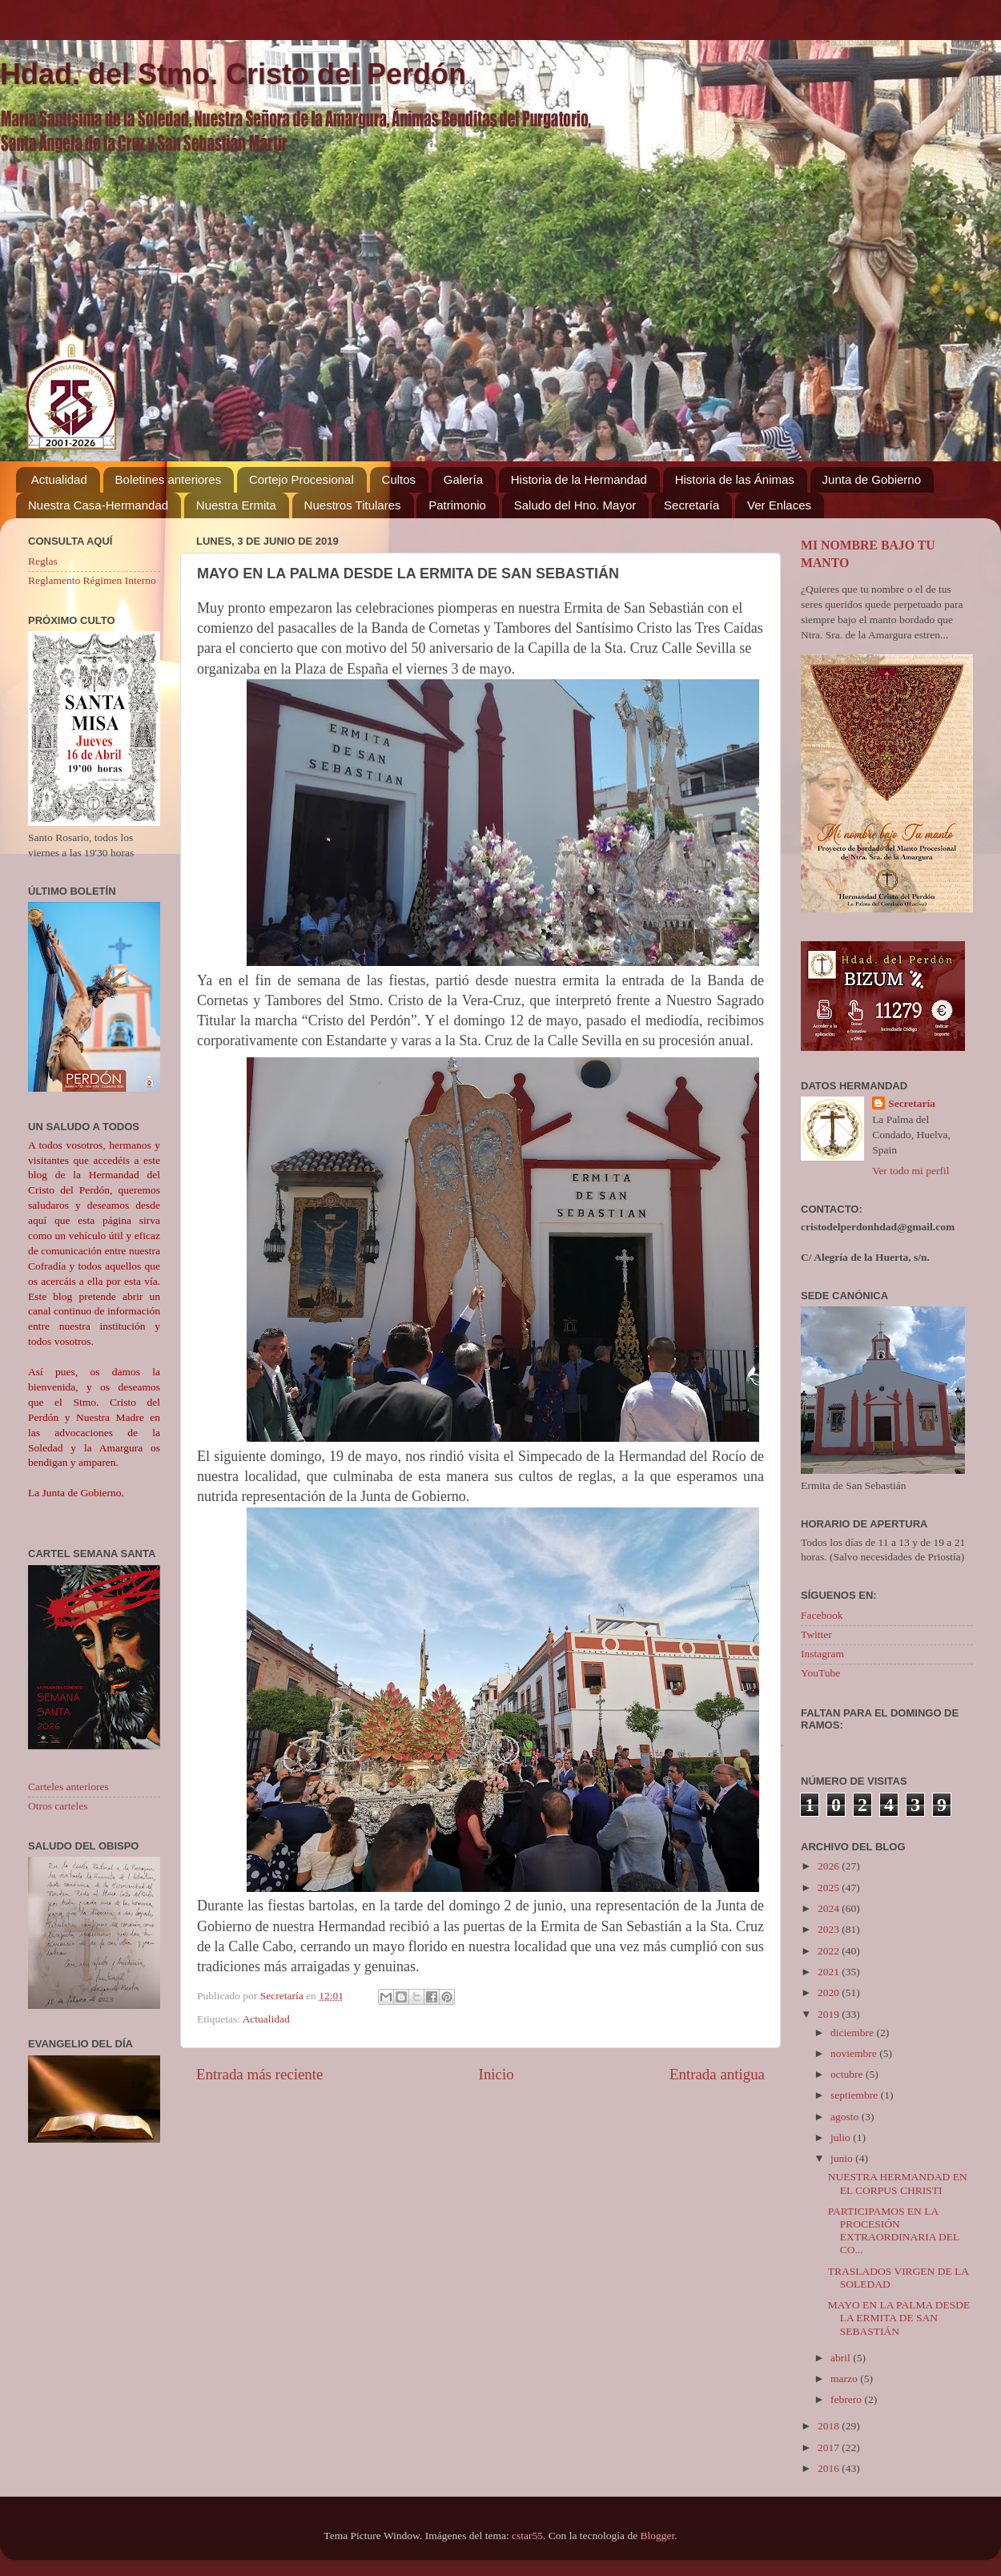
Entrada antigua (717, 2074)
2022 (830, 1951)
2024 (830, 1908)
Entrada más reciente (259, 2074)
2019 (830, 2014)
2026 (830, 1866)
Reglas (43, 561)
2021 (830, 1972)
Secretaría (691, 505)
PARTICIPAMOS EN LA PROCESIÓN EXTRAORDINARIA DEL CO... (893, 2230)
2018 (830, 2426)
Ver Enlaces (779, 505)
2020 (830, 1992)
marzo (845, 2379)
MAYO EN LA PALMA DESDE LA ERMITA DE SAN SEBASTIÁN (899, 2318)
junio (842, 2158)
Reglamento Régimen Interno (92, 580)
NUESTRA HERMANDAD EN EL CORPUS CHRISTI (897, 2183)
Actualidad (59, 479)
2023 (830, 1929)
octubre (848, 2074)
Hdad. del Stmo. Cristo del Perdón (233, 74)
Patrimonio (457, 505)
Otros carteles (58, 1806)
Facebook (821, 1615)
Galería (463, 479)
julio (841, 2137)
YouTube (820, 1673)
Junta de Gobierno (871, 479)
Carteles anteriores (68, 1787)
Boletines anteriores (168, 479)
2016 (830, 2468)
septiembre (855, 2095)
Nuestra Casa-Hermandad (98, 505)
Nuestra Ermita (236, 505)
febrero (847, 2399)
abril (841, 2358)
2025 (830, 1888)
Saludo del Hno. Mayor (575, 505)
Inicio (496, 2074)
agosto (846, 2117)
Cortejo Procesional (301, 479)
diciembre (853, 2033)
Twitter (816, 1634)
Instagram (822, 1654)
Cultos (399, 479)
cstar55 (527, 2536)
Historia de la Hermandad (579, 479)
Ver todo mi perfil (910, 1171)
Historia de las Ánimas (734, 479)
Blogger (658, 2536)
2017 (830, 2447)
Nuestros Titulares (352, 505)
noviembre (854, 2053)
